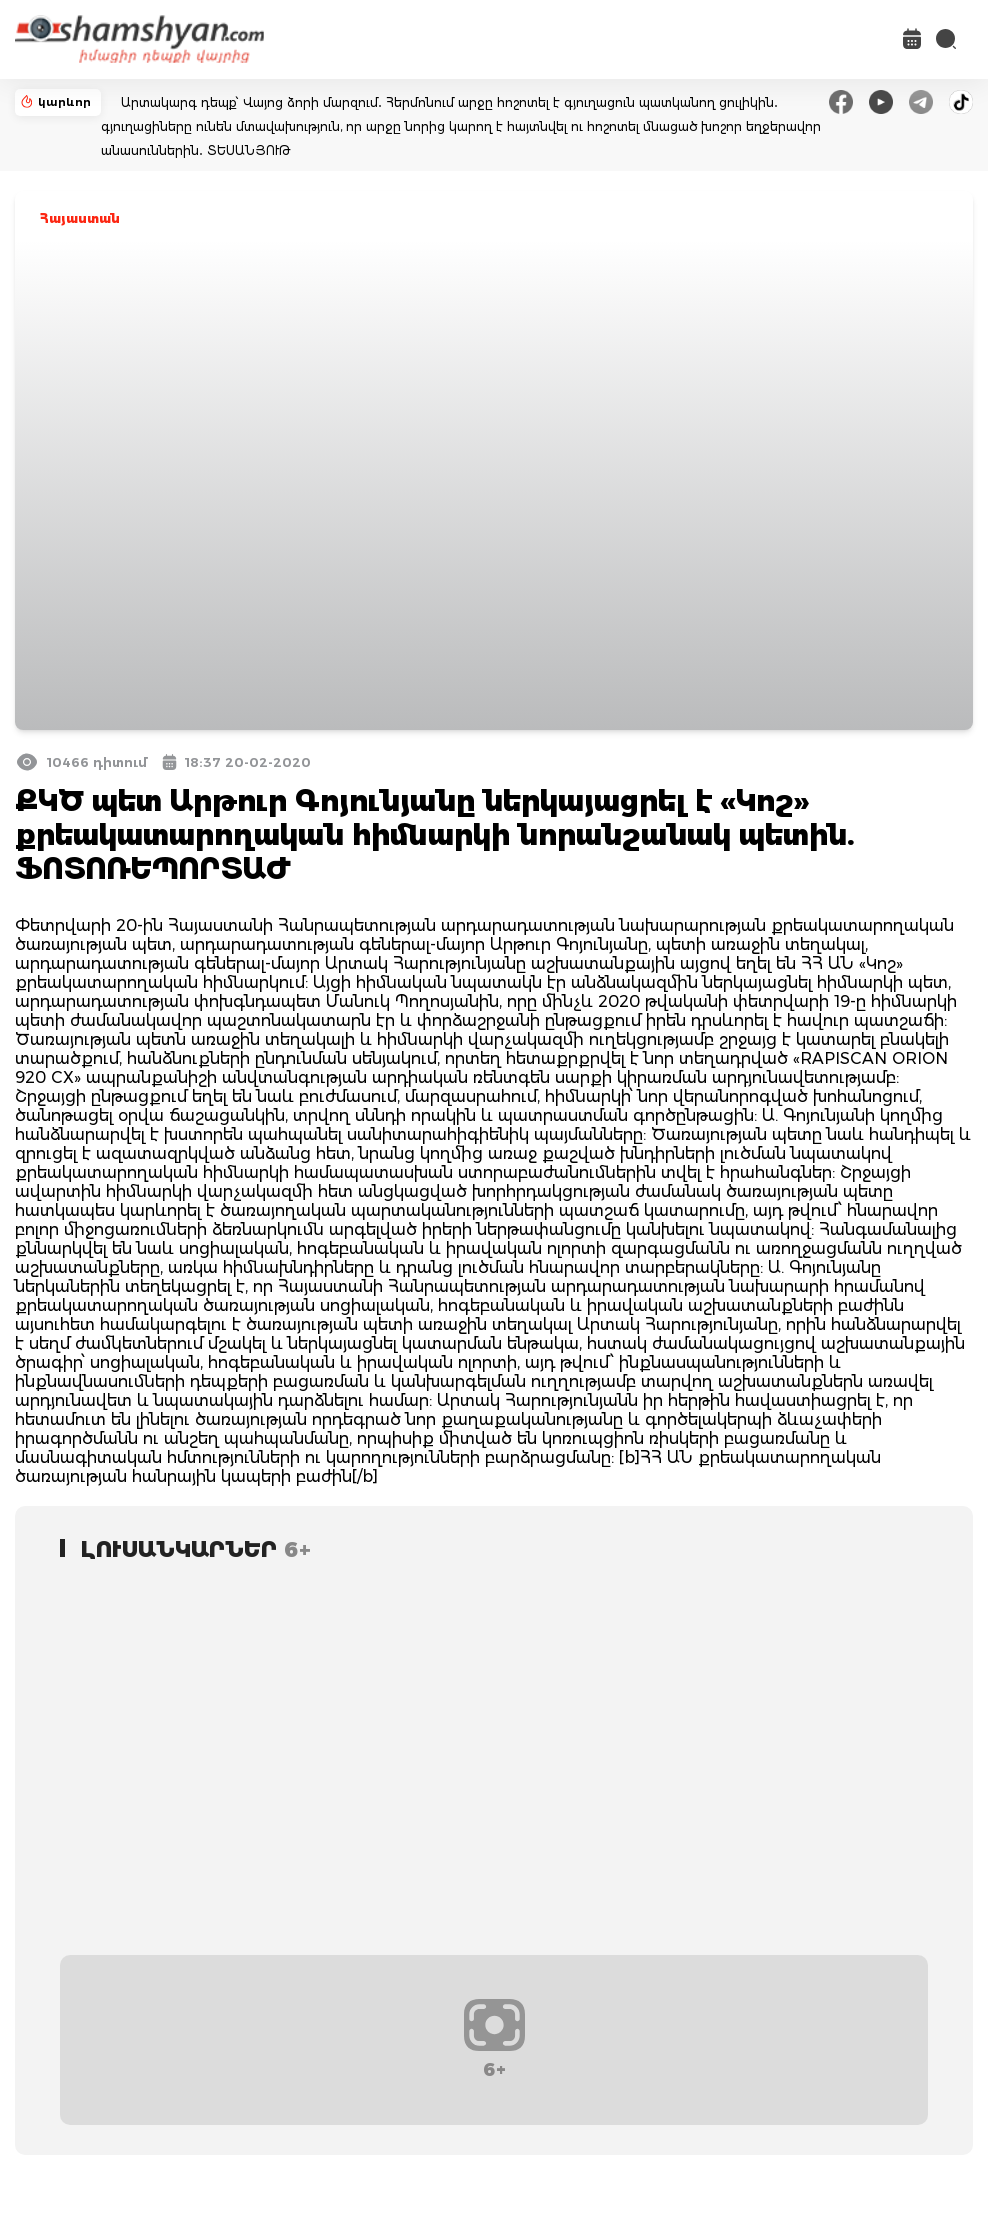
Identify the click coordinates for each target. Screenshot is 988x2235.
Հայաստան (80, 218)
